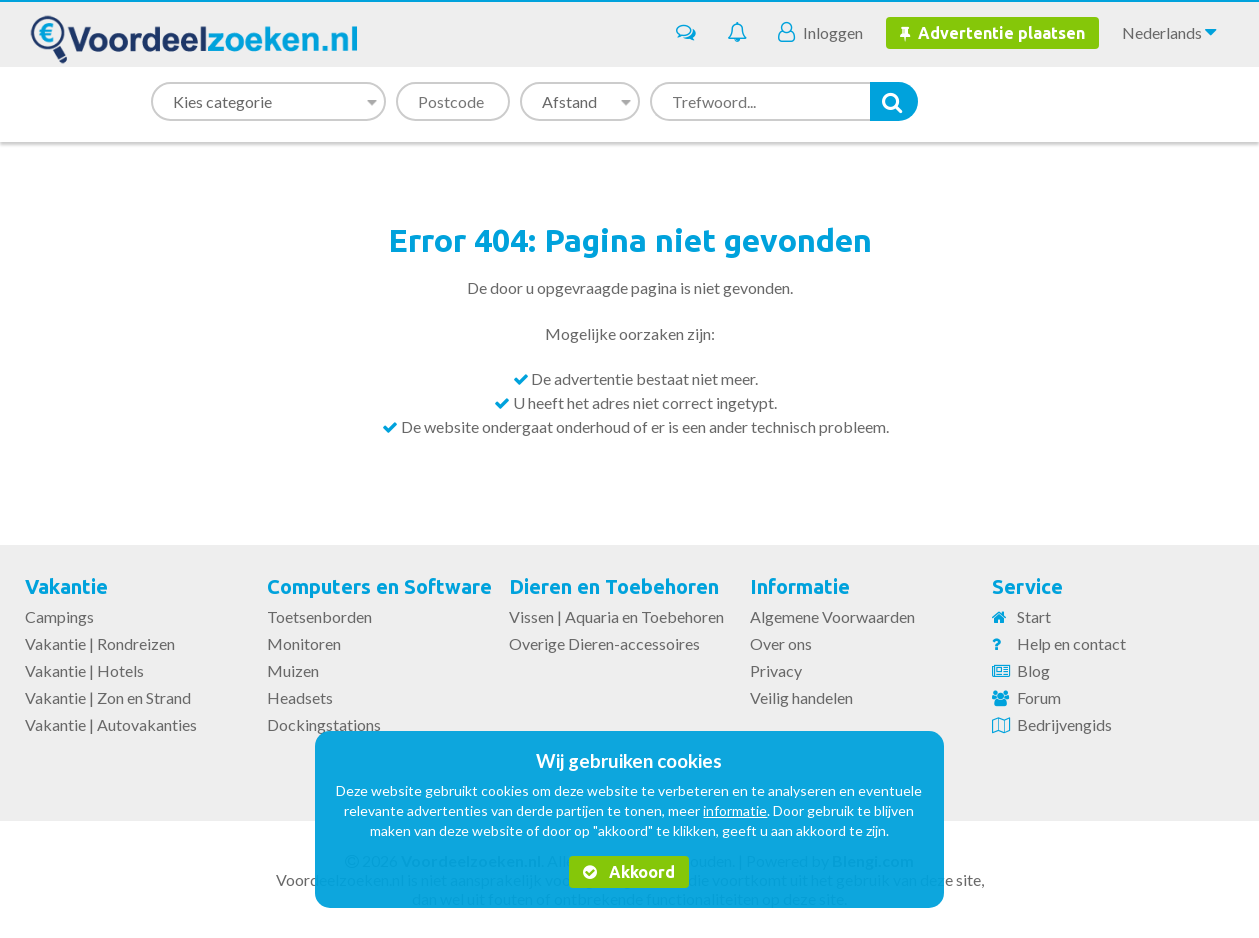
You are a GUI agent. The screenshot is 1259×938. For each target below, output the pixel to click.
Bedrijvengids (1064, 724)
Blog (1033, 670)
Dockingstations (324, 724)
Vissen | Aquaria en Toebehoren (616, 616)
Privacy (776, 670)
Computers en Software (379, 586)
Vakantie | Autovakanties (111, 724)
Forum (1039, 697)
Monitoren (304, 643)
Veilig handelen (801, 697)
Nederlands (1169, 32)
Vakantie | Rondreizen (100, 643)
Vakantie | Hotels (84, 670)
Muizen (293, 670)
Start (1034, 616)
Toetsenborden (319, 616)
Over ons (781, 643)
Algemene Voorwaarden (832, 616)
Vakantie (66, 586)
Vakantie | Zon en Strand (108, 697)
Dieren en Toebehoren (614, 586)
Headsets (300, 697)
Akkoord (629, 872)
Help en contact (1071, 643)
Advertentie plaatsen (992, 33)
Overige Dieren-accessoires (604, 643)
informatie (735, 810)
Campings (59, 616)
